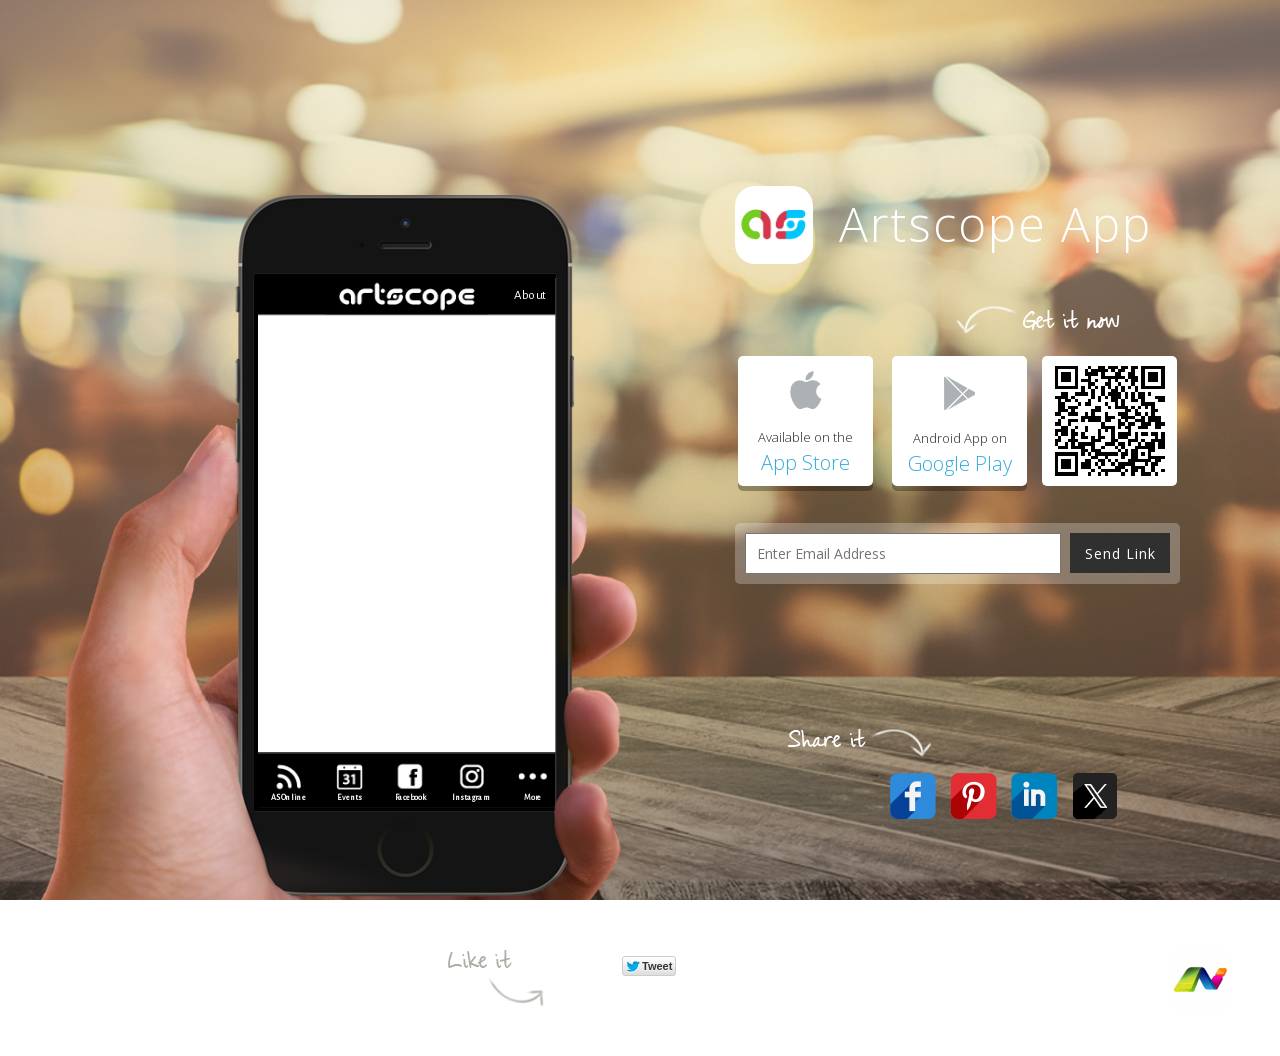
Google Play (960, 463)
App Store (805, 462)
